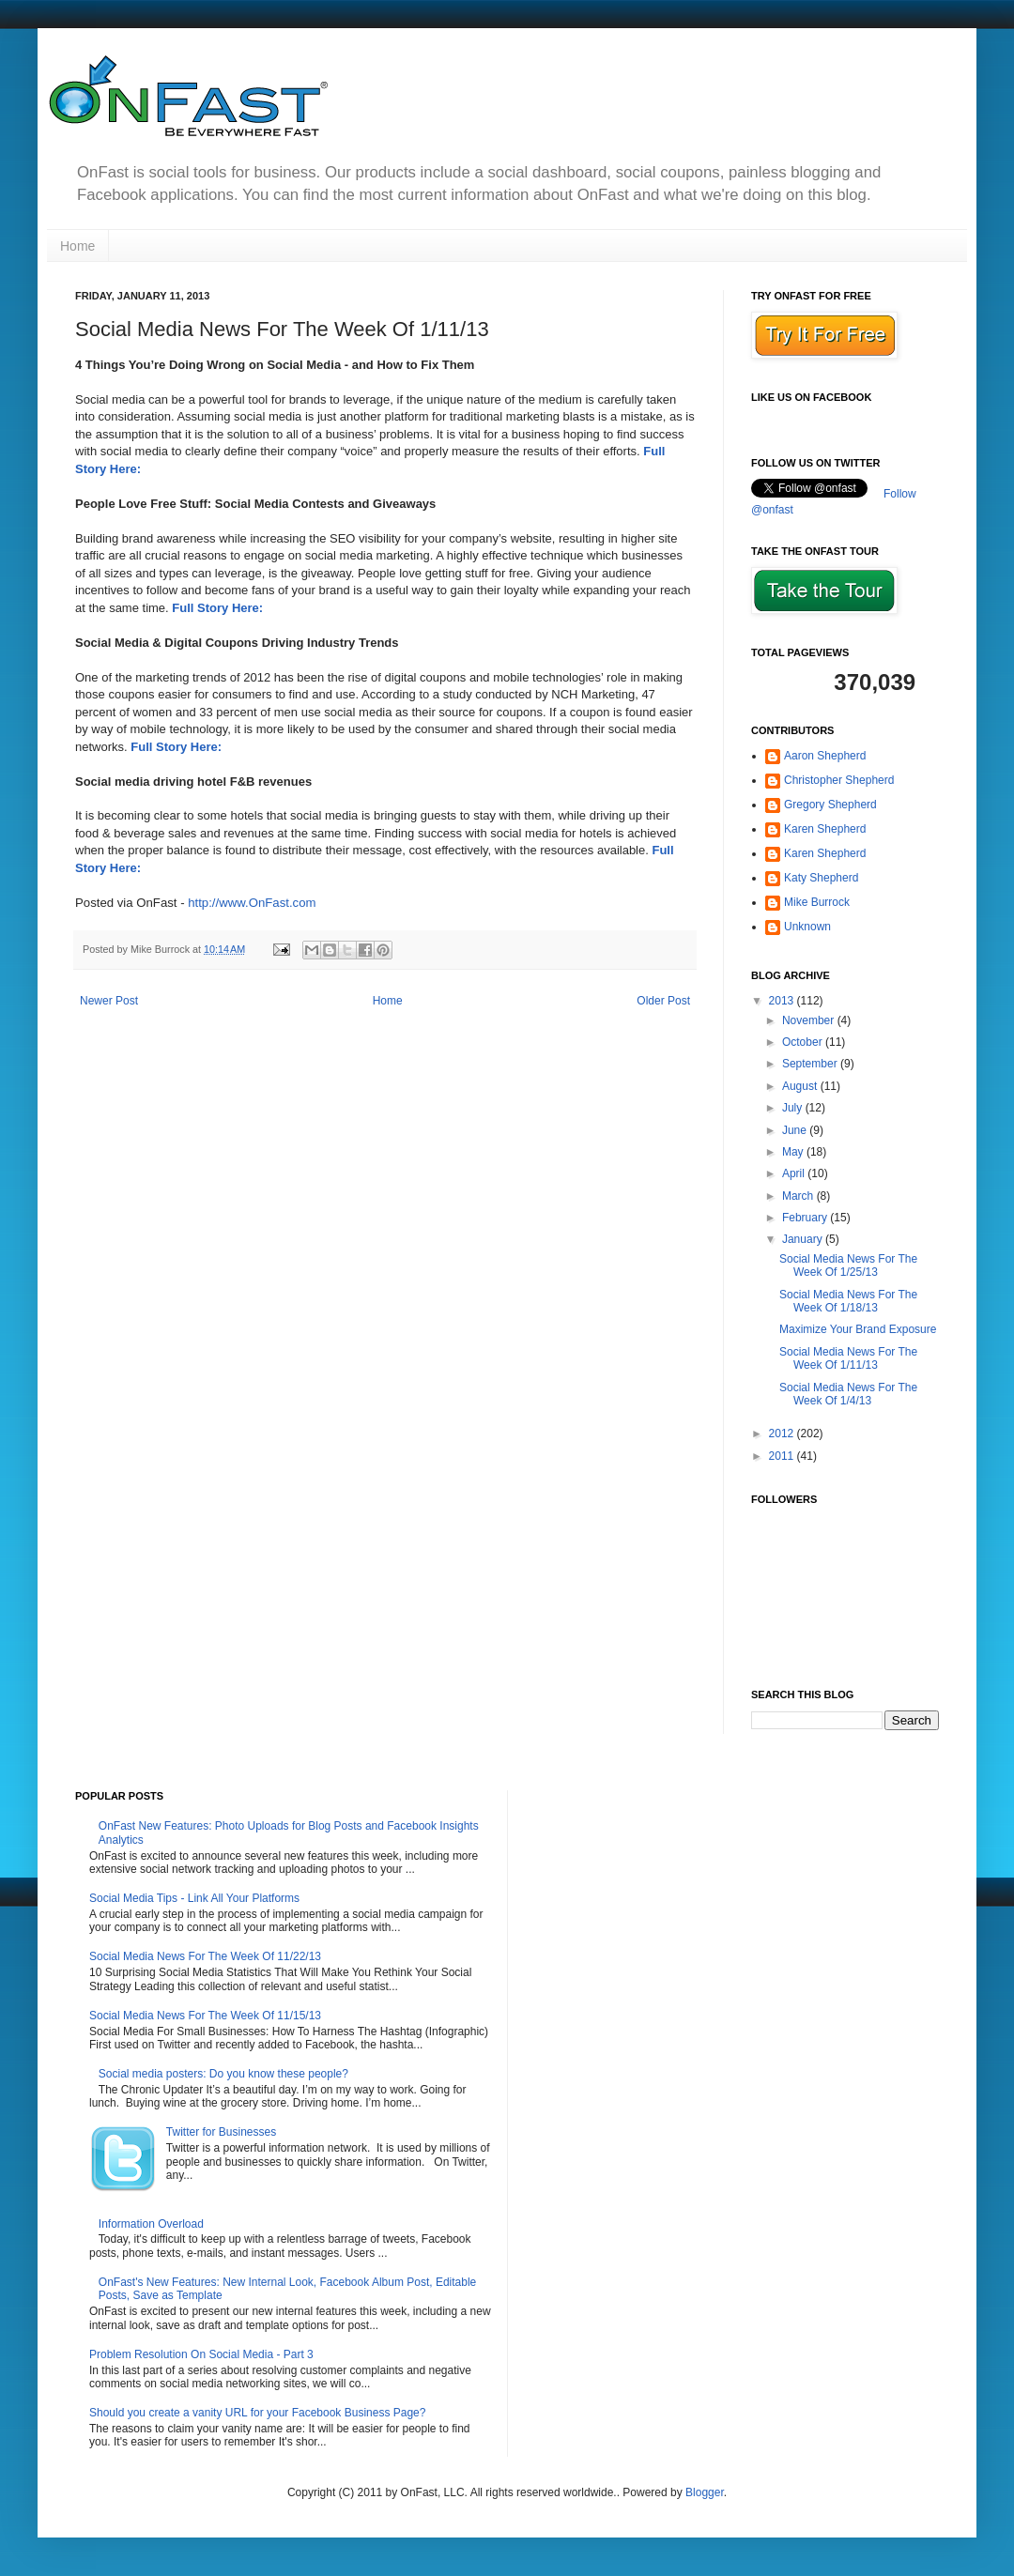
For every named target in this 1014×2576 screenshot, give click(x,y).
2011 (783, 1456)
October (803, 1042)
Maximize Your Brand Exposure (857, 1329)
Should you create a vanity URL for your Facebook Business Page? (257, 2412)
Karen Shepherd (825, 829)
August (801, 1086)
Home (77, 245)
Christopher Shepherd (839, 780)
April (794, 1173)
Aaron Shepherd (825, 755)
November (809, 1020)
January (803, 1239)
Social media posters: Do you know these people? (223, 2073)
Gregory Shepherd (830, 804)
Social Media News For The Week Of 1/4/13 (848, 1394)
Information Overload (151, 2224)
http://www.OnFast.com (251, 903)
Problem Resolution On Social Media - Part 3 (201, 2354)
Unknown (807, 926)
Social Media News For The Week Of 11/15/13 (205, 2015)
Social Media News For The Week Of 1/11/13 (848, 1358)
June (795, 1130)
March (799, 1196)
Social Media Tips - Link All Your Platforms (194, 1898)
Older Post (663, 1000)
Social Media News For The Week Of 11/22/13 (205, 1956)
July (794, 1107)
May (794, 1151)
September (811, 1063)
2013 (783, 1000)
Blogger (704, 2492)
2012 (783, 1433)
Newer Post (109, 1000)
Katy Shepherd (821, 877)
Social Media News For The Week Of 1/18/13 (848, 1301)
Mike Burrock (817, 902)
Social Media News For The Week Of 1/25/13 (848, 1265)
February (806, 1217)
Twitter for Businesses (221, 2132)
